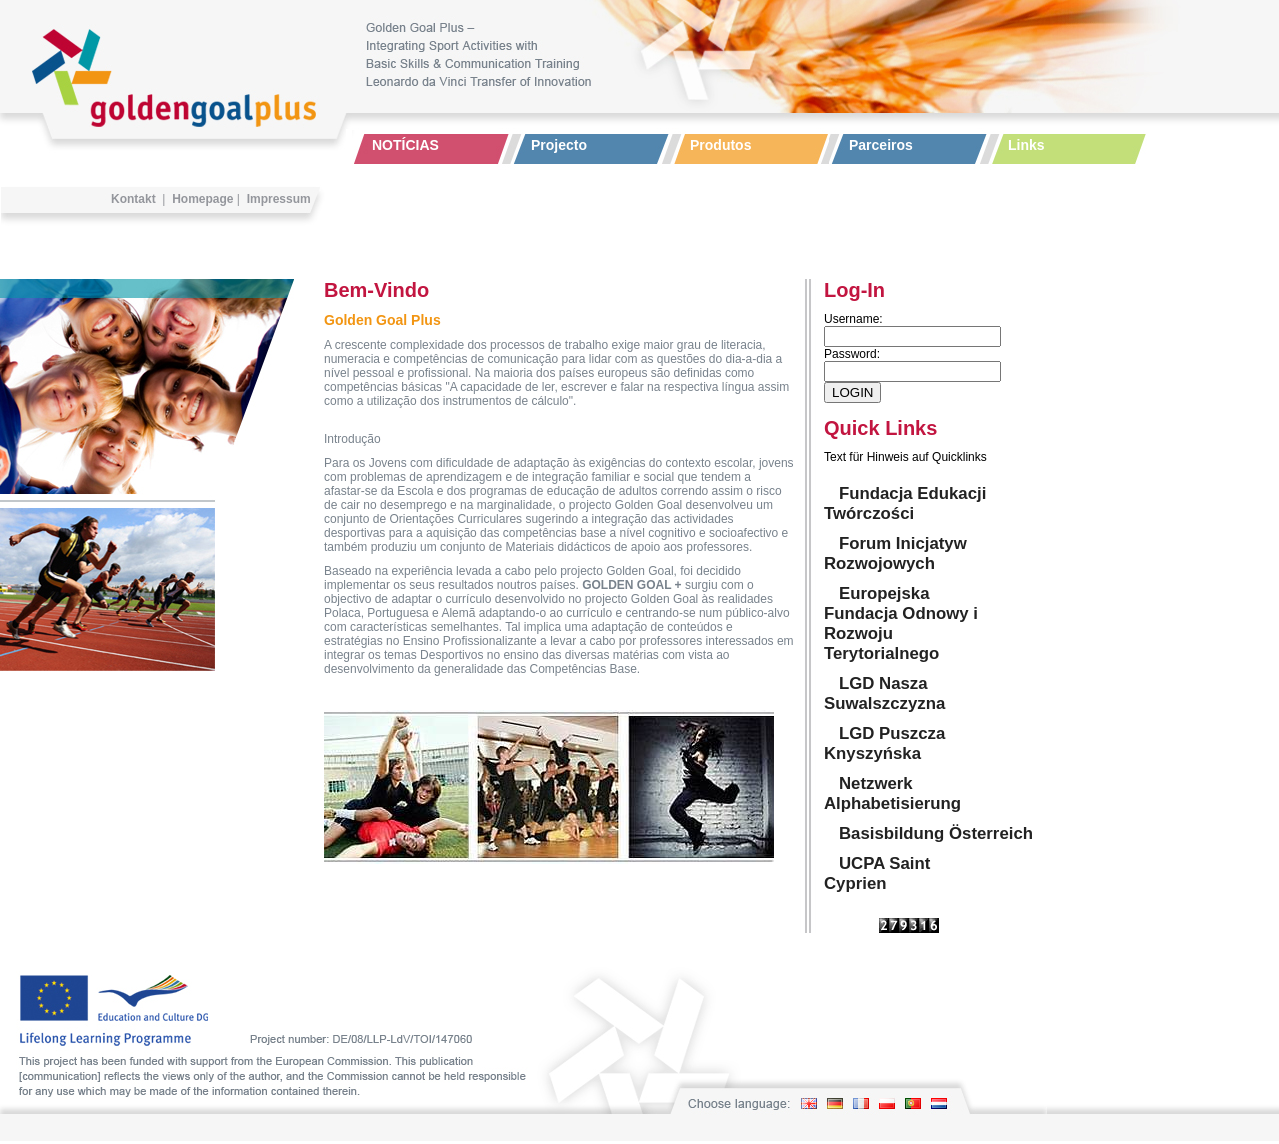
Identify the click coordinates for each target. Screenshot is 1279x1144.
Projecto (559, 145)
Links (1026, 145)
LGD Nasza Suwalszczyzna (884, 693)
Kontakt (133, 199)
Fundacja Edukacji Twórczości (905, 503)
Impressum (279, 199)
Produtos (720, 145)
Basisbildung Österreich (936, 833)
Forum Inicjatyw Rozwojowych (895, 553)
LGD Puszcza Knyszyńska (884, 743)
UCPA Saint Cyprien (877, 873)
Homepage (202, 199)
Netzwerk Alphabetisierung (892, 793)
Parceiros (881, 145)
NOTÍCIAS (405, 145)
